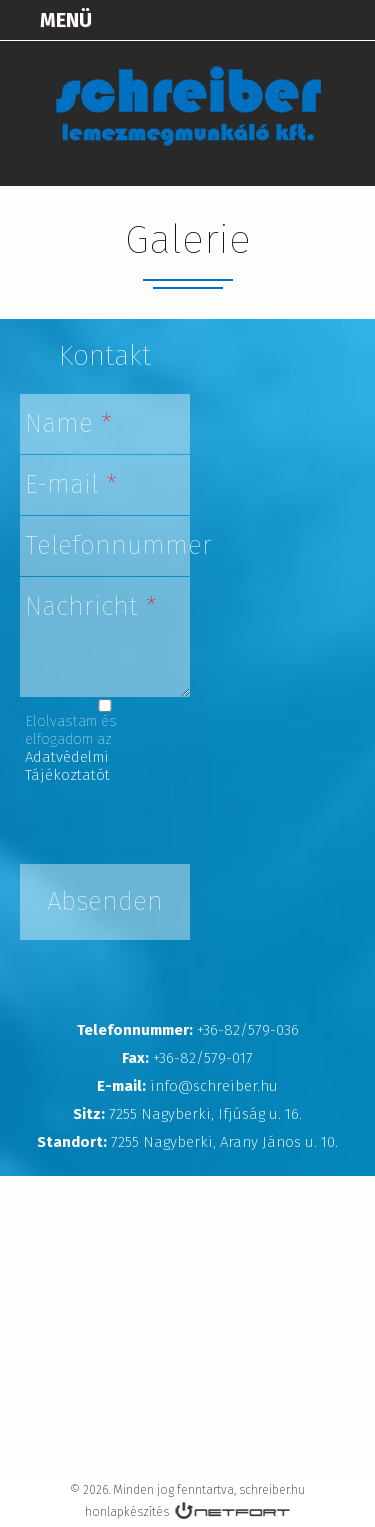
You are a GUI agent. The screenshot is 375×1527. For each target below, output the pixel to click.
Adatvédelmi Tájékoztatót (67, 766)
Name (68, 423)
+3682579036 (301, 20)
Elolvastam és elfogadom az (71, 748)
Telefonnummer (107, 545)
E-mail (71, 484)
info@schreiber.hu (351, 20)
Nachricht (91, 606)
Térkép (251, 20)
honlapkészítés (127, 1512)
